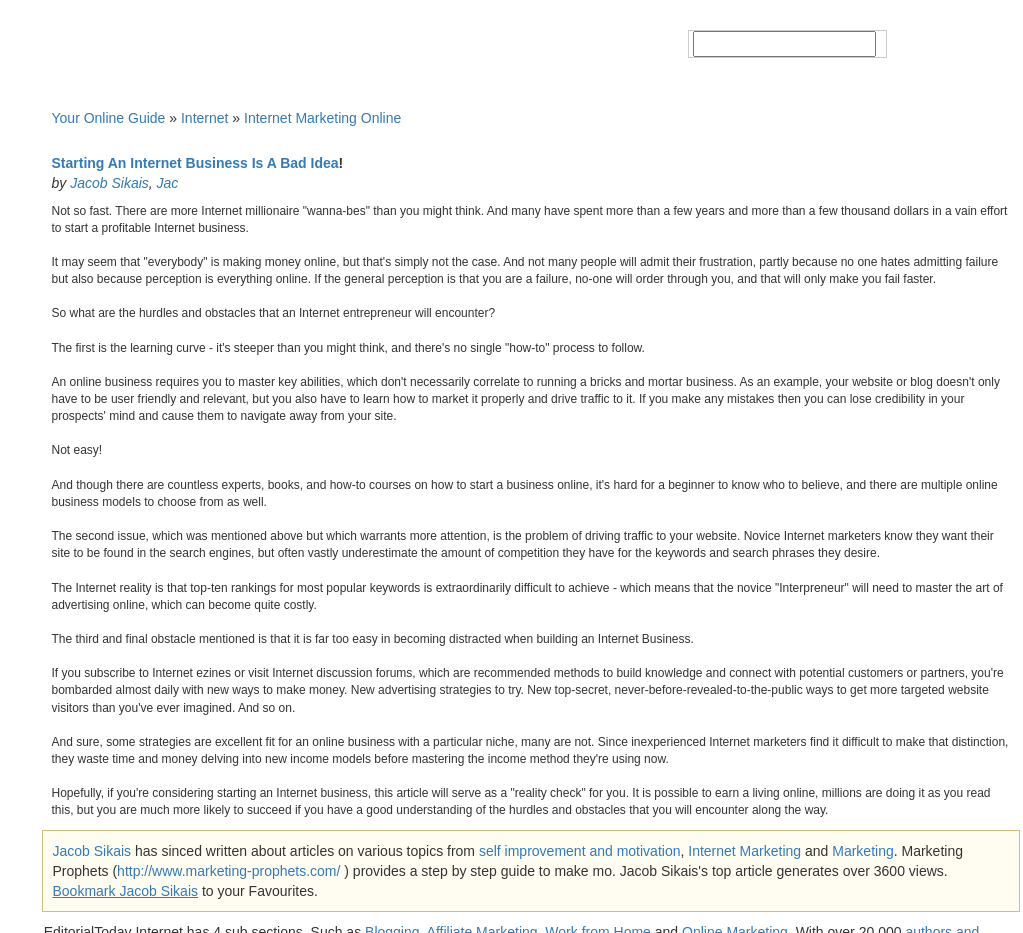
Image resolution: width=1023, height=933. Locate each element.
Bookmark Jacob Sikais (126, 891)
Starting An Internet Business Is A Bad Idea (195, 163)
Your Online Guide (109, 118)
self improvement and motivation (580, 851)
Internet (204, 118)
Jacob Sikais (109, 183)
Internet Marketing (744, 851)
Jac (168, 183)
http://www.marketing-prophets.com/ (228, 871)
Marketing (862, 851)
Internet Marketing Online (322, 118)
